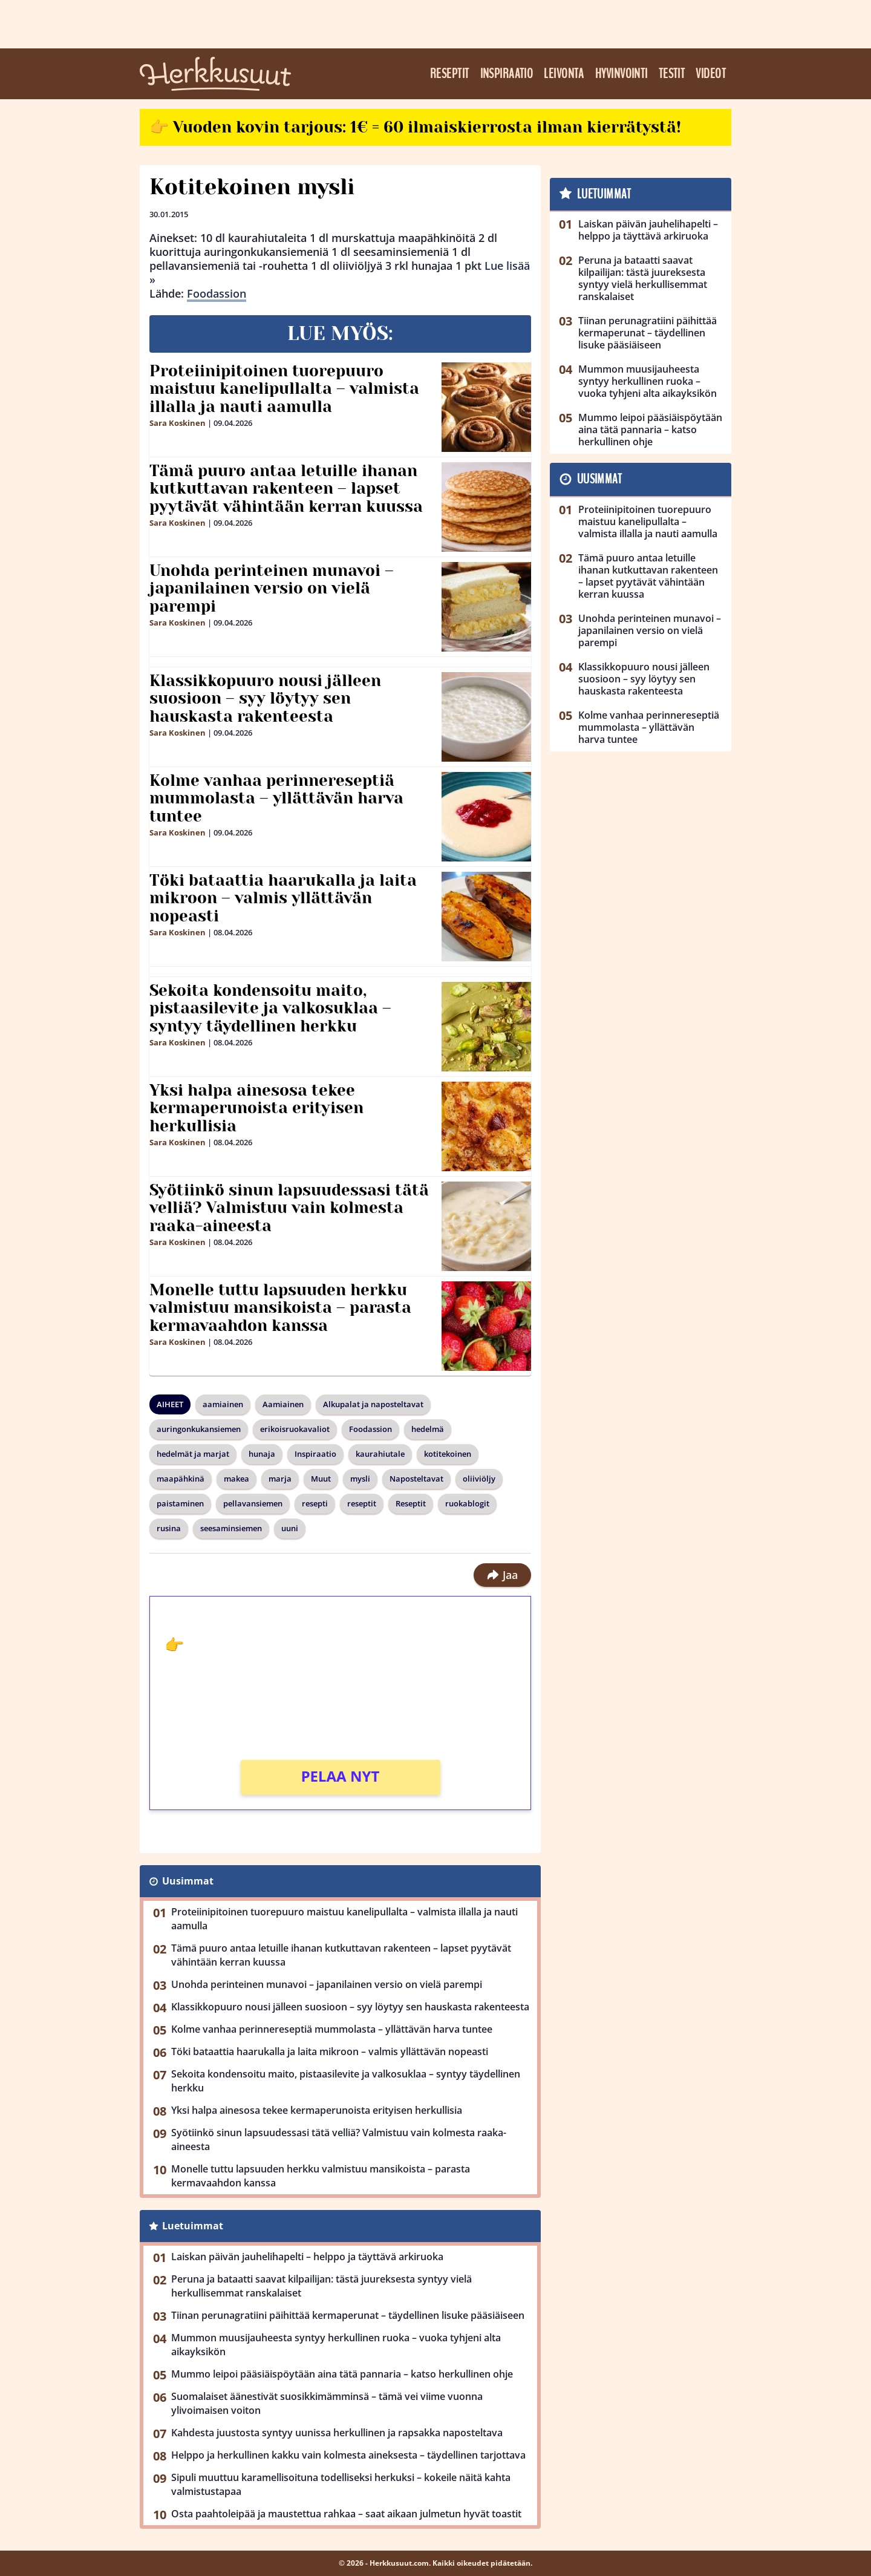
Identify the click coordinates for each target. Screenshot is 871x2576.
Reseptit (449, 74)
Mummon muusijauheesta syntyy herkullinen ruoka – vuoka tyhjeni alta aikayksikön (336, 2344)
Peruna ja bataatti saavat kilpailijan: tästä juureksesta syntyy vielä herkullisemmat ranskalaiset (321, 2286)
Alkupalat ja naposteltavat (373, 1404)
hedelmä (427, 1429)
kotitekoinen (447, 1453)
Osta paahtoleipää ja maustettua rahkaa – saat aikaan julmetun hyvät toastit (346, 2513)
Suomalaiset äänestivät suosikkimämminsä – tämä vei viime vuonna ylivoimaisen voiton (327, 2403)
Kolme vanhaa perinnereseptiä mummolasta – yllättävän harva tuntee (276, 798)
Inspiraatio (506, 74)
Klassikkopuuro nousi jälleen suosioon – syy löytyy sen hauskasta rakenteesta (265, 699)
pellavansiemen (252, 1503)
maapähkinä (180, 1478)
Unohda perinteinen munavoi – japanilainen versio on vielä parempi (271, 588)
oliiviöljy (479, 1478)
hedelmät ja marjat (193, 1453)
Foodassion (216, 293)
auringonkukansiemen (199, 1429)
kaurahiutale (380, 1453)
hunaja (262, 1453)
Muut (321, 1478)
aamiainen (223, 1404)
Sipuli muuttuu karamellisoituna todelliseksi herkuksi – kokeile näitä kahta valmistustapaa (341, 2484)
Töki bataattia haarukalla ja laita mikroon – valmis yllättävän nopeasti (283, 898)
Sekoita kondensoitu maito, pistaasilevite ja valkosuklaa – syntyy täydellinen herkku (270, 1008)
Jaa (502, 1575)
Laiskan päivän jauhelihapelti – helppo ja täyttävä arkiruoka (307, 2256)
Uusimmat (188, 1881)
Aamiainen (283, 1404)
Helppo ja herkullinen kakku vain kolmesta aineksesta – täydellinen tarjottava (348, 2455)
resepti (315, 1503)
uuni (289, 1528)
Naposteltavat (416, 1478)
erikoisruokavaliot (295, 1429)
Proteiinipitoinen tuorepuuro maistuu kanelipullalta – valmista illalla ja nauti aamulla (284, 389)
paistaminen (180, 1503)
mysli (360, 1478)
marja (280, 1478)
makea (236, 1478)
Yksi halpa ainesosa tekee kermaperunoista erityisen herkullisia (256, 1108)
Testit (672, 74)
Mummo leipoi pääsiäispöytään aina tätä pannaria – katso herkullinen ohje (342, 2374)
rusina (169, 1528)
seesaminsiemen (231, 1528)
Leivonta (564, 74)
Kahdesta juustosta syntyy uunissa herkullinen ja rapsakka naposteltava (337, 2432)
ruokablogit (467, 1503)
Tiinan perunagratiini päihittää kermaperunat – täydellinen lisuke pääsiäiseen (347, 2315)
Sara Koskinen (177, 422)
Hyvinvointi (621, 74)
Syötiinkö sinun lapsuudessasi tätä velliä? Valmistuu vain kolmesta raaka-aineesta (289, 1208)
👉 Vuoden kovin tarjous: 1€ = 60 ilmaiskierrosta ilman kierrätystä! (415, 127)
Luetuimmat (192, 2225)
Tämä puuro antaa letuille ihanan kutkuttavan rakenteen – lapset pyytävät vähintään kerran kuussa (286, 489)
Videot (711, 74)
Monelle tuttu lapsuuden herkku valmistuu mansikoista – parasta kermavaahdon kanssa (280, 1308)
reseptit (361, 1503)
